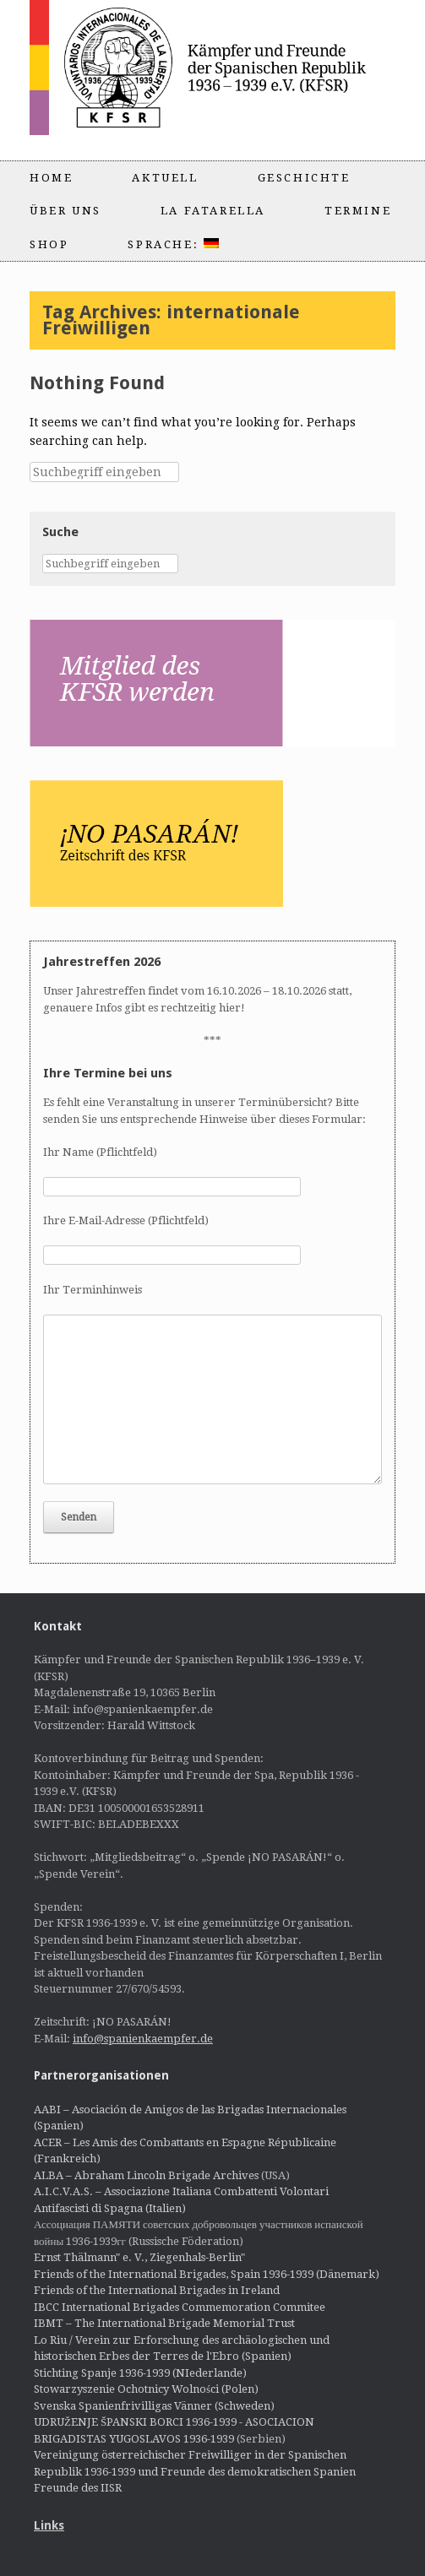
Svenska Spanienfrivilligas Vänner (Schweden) (154, 2406)
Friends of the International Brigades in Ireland (157, 2290)
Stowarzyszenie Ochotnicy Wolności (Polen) (146, 2389)
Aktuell (165, 177)
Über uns (65, 210)
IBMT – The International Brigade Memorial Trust (164, 2323)
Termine (357, 210)
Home (51, 177)
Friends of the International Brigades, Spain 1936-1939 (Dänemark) (206, 2274)
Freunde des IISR (78, 2487)
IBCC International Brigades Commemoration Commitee (179, 2307)
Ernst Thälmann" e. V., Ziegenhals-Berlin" (139, 2257)
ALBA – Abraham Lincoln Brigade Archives (146, 2175)
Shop (49, 244)
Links (49, 2525)
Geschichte (304, 177)
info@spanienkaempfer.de (143, 2038)
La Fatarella (213, 210)
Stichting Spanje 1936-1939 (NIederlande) (140, 2373)
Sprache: (173, 244)
